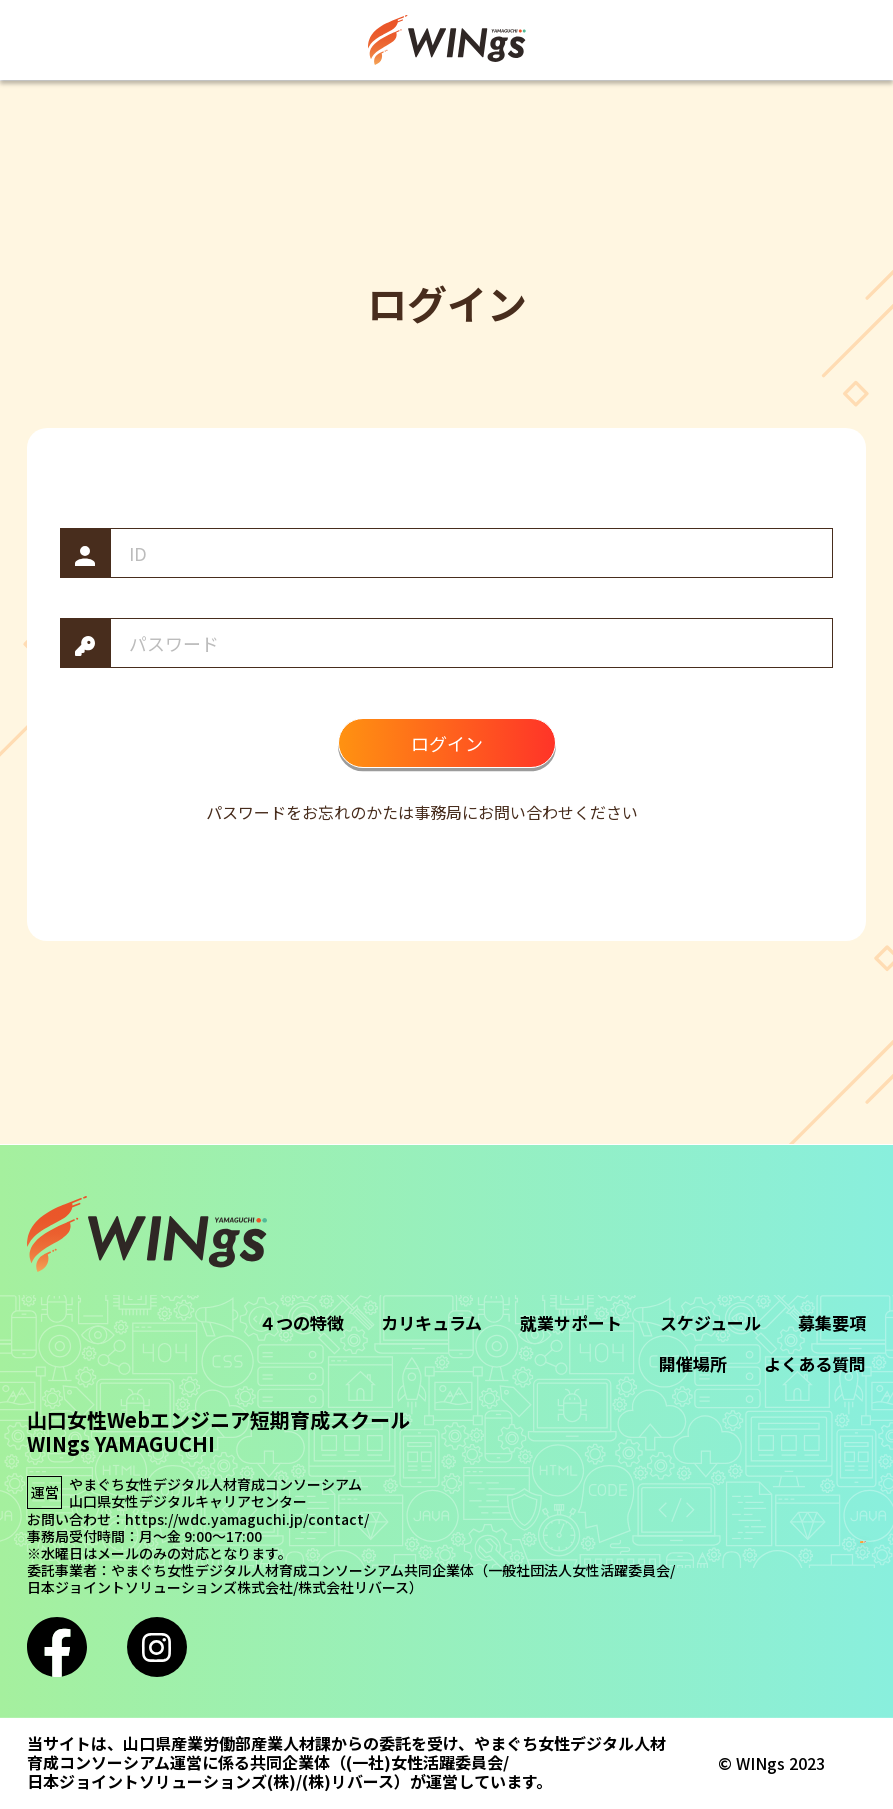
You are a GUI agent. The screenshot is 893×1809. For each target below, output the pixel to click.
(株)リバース (348, 1781)
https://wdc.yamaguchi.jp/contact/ (247, 1519)
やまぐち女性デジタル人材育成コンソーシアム (215, 1484)
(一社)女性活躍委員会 (424, 1762)
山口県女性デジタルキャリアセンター (188, 1501)
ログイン (447, 743)
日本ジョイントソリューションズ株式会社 (160, 1587)
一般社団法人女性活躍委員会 (579, 1570)
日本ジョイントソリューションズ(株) (161, 1781)
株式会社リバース (353, 1587)
